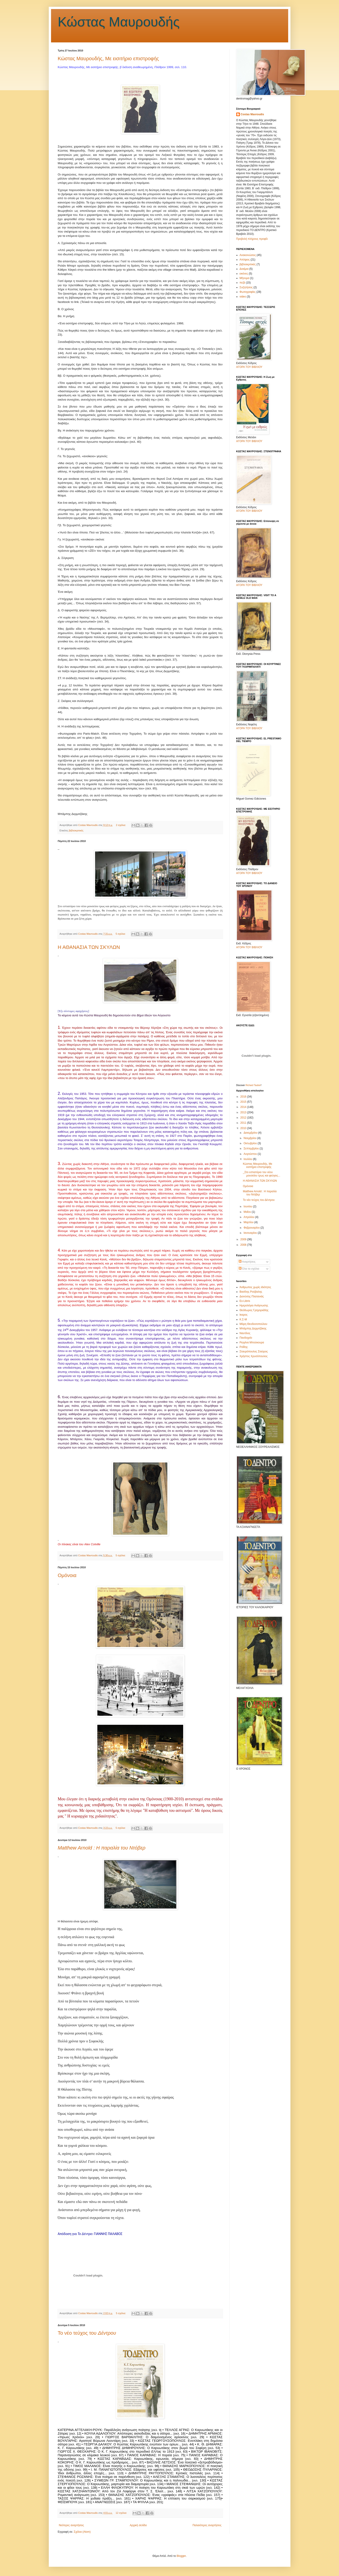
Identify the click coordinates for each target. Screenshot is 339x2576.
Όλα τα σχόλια (249, 1268)
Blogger (181, 2556)
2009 (243, 1239)
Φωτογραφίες (248, 291)
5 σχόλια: (121, 933)
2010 (243, 1128)
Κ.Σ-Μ (243, 1319)
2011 (243, 1122)
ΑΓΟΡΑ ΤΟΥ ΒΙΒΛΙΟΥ (249, 367)
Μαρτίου (248, 1222)
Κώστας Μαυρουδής (119, 21)
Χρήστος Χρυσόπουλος (254, 1356)
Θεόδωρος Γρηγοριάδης (254, 1310)
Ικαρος (244, 1314)
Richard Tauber (253, 1085)
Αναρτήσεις (247, 1261)
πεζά (242, 282)
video (243, 296)
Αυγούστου (250, 1153)
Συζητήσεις (246, 287)
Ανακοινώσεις (248, 255)
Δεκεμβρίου (250, 1132)
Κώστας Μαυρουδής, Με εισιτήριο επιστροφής (108, 58)
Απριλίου (249, 1217)
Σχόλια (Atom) (82, 2531)
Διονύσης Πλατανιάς (252, 1296)
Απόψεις (245, 259)
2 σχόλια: (121, 825)
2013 (243, 1112)
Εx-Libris (245, 1301)
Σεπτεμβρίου (251, 1148)
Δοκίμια (244, 268)
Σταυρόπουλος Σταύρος (254, 1351)
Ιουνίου (248, 1206)
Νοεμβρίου (250, 1138)
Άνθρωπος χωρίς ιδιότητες (255, 1287)
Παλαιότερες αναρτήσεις (206, 2525)
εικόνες (244, 273)
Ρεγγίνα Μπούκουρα (252, 1342)
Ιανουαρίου (250, 1232)
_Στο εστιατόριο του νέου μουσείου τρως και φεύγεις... (261, 1174)
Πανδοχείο (246, 1337)
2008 (243, 1244)
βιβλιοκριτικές (76, 830)
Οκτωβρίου (250, 1143)
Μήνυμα (244, 278)
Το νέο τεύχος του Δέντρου (258, 1200)
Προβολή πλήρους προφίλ (252, 238)
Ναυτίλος (245, 1333)
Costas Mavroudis (252, 114)
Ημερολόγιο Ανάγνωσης (254, 1305)
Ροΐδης (244, 1347)
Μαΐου (247, 1211)
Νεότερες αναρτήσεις (71, 2525)
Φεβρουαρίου (251, 1227)
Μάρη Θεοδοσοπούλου (253, 1324)
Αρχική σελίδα (138, 2525)
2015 (243, 1101)
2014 (243, 1107)
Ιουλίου (248, 1159)
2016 (243, 1096)
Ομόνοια (67, 1575)
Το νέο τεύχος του (87, 2333)
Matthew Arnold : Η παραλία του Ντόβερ (259, 1193)
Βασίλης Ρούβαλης (251, 1291)
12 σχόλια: (122, 2512)
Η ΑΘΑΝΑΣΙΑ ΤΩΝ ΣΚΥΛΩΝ (89, 947)
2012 (243, 1117)
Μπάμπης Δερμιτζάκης (253, 1328)
